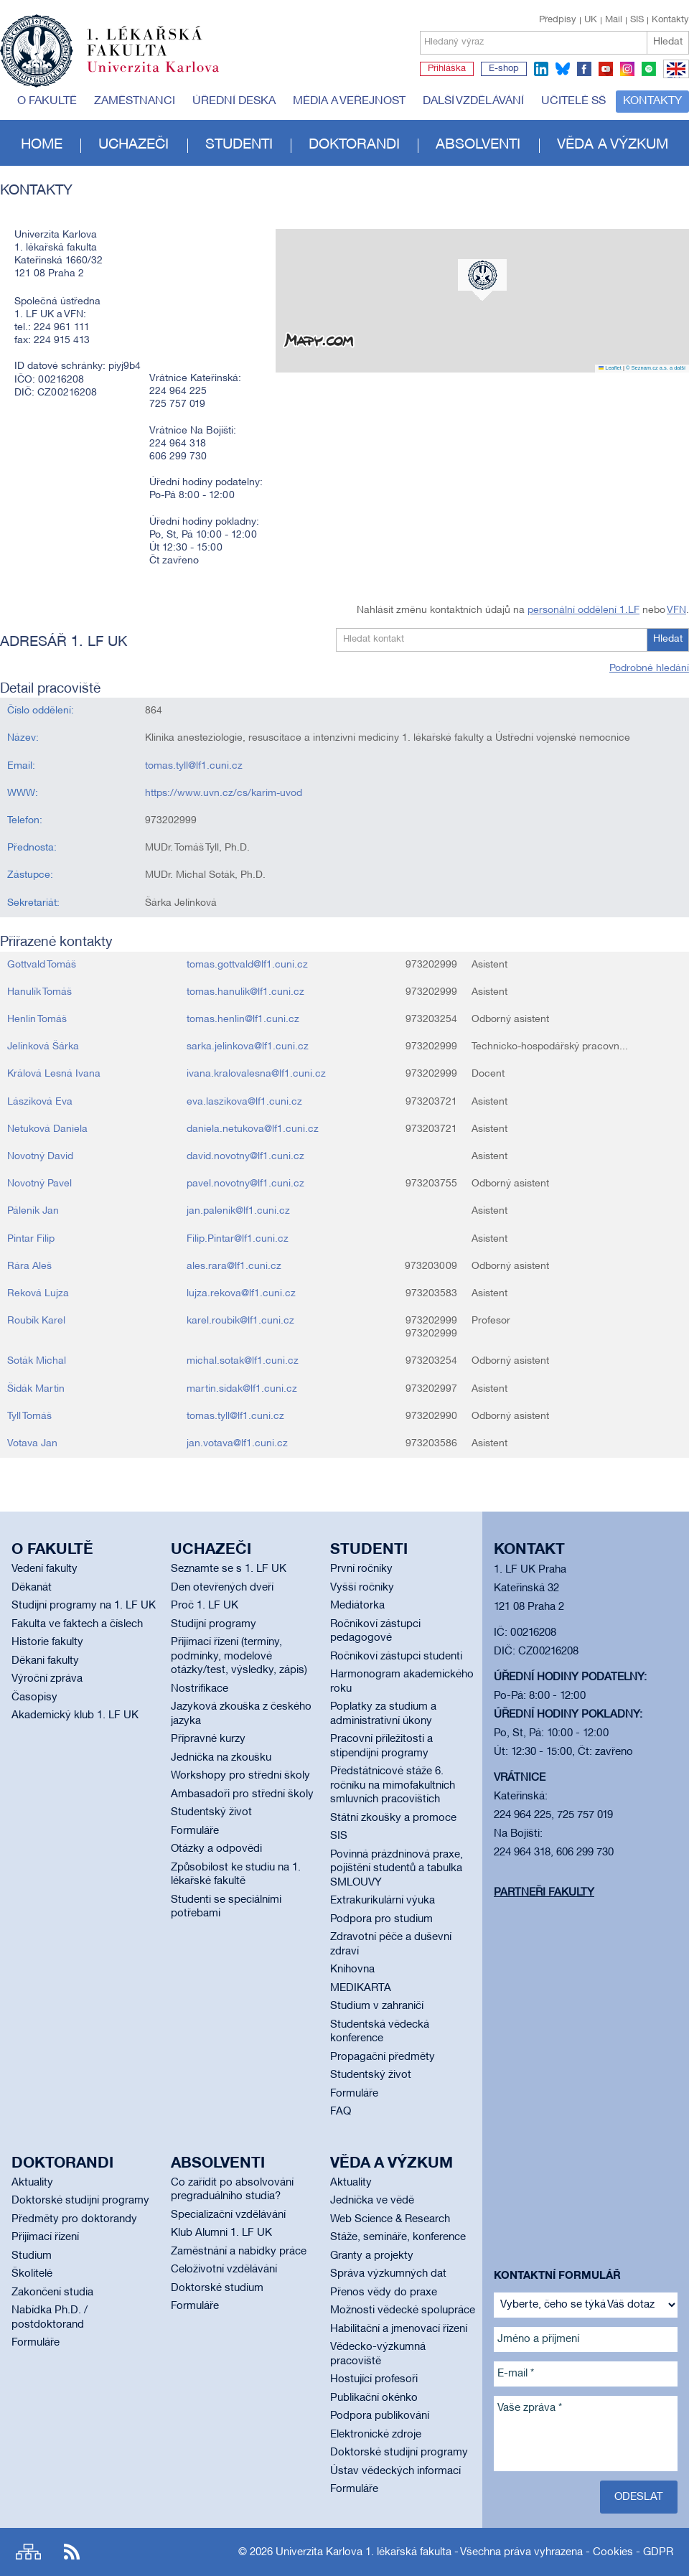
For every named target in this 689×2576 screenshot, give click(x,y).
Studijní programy (213, 1624)
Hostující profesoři (374, 2379)
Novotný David (40, 1156)
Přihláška (447, 69)
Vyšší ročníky (362, 1588)
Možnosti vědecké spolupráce (402, 2310)
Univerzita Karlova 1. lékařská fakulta (363, 2552)
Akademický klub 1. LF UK (75, 1715)
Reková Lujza (38, 1293)
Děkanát (31, 1588)
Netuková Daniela (47, 1129)
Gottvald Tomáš (41, 965)
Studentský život (211, 1812)
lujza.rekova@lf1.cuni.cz (241, 1293)
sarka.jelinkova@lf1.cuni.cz (248, 1047)
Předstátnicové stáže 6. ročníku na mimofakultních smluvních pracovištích (392, 1785)
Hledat (668, 42)
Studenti (239, 145)
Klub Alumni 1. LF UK (221, 2233)
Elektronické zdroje (375, 2435)
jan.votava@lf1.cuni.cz (237, 1443)
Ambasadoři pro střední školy (242, 1794)
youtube (606, 69)
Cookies (613, 2552)
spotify (649, 69)
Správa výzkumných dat (388, 2274)
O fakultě (47, 101)
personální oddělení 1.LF (583, 610)
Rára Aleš (29, 1266)
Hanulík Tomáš (39, 992)
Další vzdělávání (473, 101)
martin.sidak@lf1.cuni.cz (242, 1389)
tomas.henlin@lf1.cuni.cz (243, 1019)
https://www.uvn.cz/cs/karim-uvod (223, 793)
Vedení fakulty (44, 1569)
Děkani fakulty (45, 1661)
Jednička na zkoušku (221, 1758)
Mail (613, 20)
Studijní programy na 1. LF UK (83, 1606)
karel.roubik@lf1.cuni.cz (240, 1321)
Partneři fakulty (544, 1893)
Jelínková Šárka (43, 1047)
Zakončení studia (52, 2292)
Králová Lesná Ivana (53, 1074)
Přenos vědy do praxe (383, 2292)
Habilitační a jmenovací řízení (398, 2329)
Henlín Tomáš (37, 1019)
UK (590, 20)
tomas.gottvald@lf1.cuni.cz (247, 965)
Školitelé (31, 2274)
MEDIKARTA (360, 1988)
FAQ (340, 2112)
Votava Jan (32, 1443)
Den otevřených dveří (222, 1588)
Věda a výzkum (612, 145)
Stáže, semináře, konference (398, 2237)
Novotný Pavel (39, 1184)
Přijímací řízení (45, 2237)
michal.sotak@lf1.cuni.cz (243, 1361)
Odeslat (638, 2497)
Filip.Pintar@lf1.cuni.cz (238, 1239)
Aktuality (32, 2183)
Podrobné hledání (649, 668)
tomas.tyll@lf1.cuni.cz (194, 766)
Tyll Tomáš (29, 1416)
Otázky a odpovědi (216, 1849)
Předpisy (557, 20)
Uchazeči (133, 145)
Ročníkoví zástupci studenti (396, 1657)
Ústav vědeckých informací (395, 2471)
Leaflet (610, 368)
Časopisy (34, 1697)
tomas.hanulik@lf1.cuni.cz (245, 992)
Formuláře (195, 1831)
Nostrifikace (199, 1689)
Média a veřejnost (349, 101)
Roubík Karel (36, 1321)
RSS (72, 2552)
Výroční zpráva (47, 1679)
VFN (676, 610)
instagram (627, 69)
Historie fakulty (47, 1642)
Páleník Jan (33, 1211)
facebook (584, 69)
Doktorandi (354, 145)
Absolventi (478, 145)
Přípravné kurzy (208, 1739)
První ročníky (361, 1569)
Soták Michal (36, 1361)
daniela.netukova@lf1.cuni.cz (253, 1129)
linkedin (541, 69)
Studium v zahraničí (376, 2006)
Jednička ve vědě (372, 2201)
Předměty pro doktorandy (74, 2219)
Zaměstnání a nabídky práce (238, 2252)
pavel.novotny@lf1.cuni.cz (245, 1184)
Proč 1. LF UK (204, 1606)
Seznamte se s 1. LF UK (228, 1569)
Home (41, 145)
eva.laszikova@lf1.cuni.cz (244, 1102)
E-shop (504, 69)
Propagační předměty (382, 2057)
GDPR (658, 2552)
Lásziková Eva (39, 1102)
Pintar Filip (31, 1239)
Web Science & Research (390, 2219)
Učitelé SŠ (573, 101)
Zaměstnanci (134, 101)
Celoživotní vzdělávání (224, 2269)
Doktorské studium (217, 2288)
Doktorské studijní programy (80, 2201)
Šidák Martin (36, 1389)
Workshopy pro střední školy (240, 1776)
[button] (482, 280)
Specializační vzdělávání (228, 2215)
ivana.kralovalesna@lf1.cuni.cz (256, 1074)
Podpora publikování (379, 2416)
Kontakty (670, 20)
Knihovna (352, 1969)
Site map (28, 2552)
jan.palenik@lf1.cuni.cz (238, 1211)
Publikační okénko (374, 2398)
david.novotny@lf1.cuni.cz (245, 1156)
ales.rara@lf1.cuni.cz (234, 1266)
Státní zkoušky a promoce (393, 1818)
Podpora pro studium (381, 1919)
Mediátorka (357, 1606)
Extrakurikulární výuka (382, 1901)
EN (673, 77)
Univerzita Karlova (164, 75)
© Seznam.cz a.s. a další (655, 368)
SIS (637, 20)
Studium (31, 2256)
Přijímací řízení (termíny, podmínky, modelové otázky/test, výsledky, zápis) (239, 1656)
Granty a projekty (371, 2256)
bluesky (563, 69)
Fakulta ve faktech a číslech (77, 1624)
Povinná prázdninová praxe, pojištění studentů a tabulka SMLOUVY (396, 1869)
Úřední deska (234, 101)
